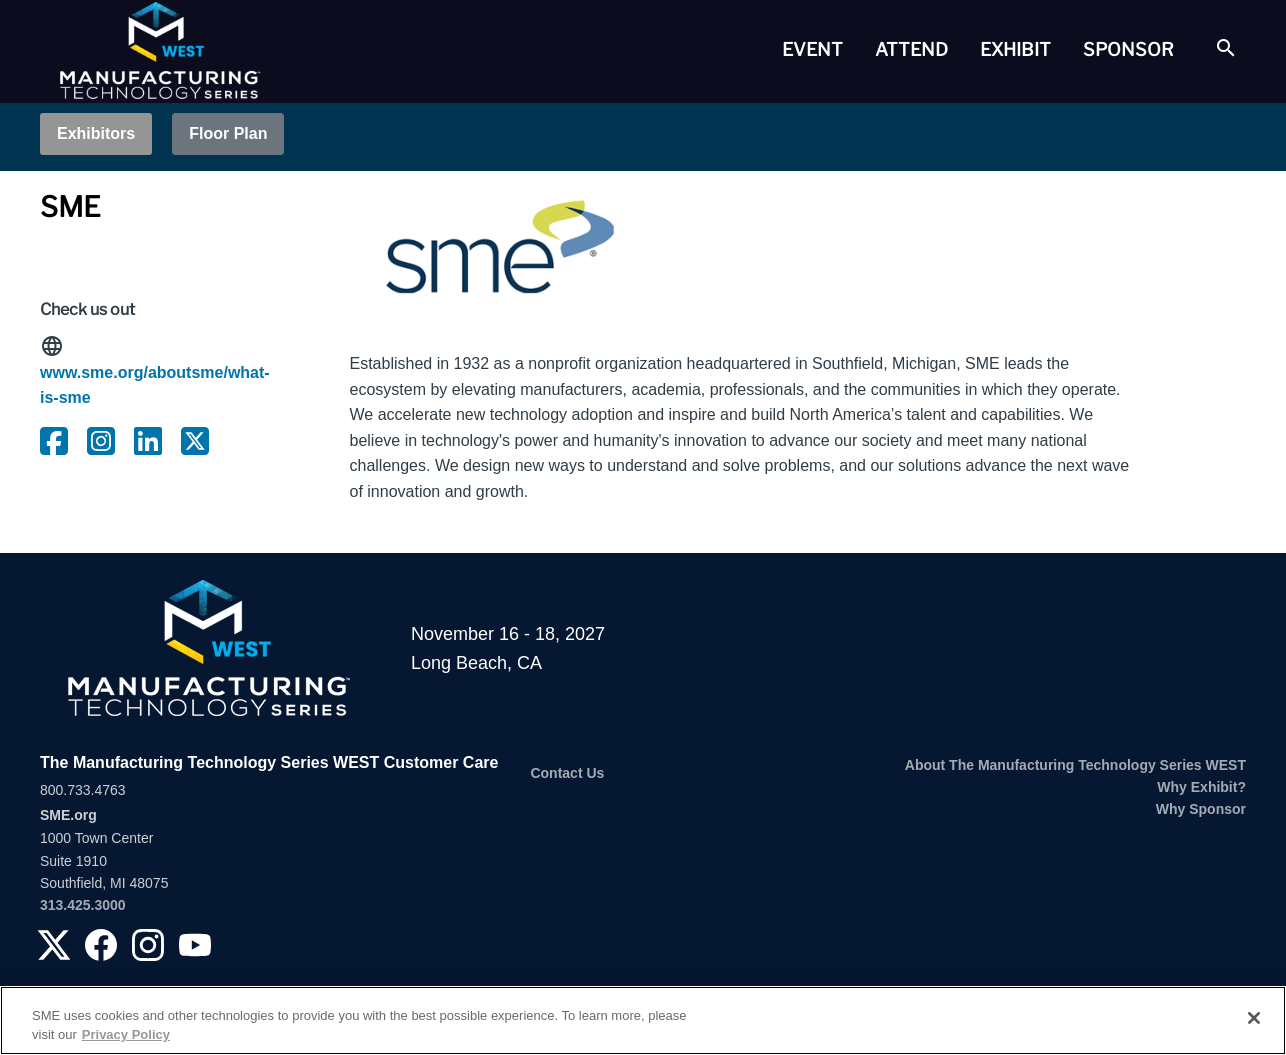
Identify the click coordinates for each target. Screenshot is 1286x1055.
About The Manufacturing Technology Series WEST (1075, 765)
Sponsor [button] (1128, 49)
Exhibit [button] (1015, 49)
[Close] (1254, 1018)
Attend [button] (911, 49)
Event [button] (812, 49)
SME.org (68, 815)
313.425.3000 (83, 905)
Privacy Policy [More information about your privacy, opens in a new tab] (126, 1034)
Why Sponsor (1201, 809)
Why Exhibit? (1201, 787)
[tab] (812, 50)
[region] (643, 1020)
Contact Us (567, 773)
